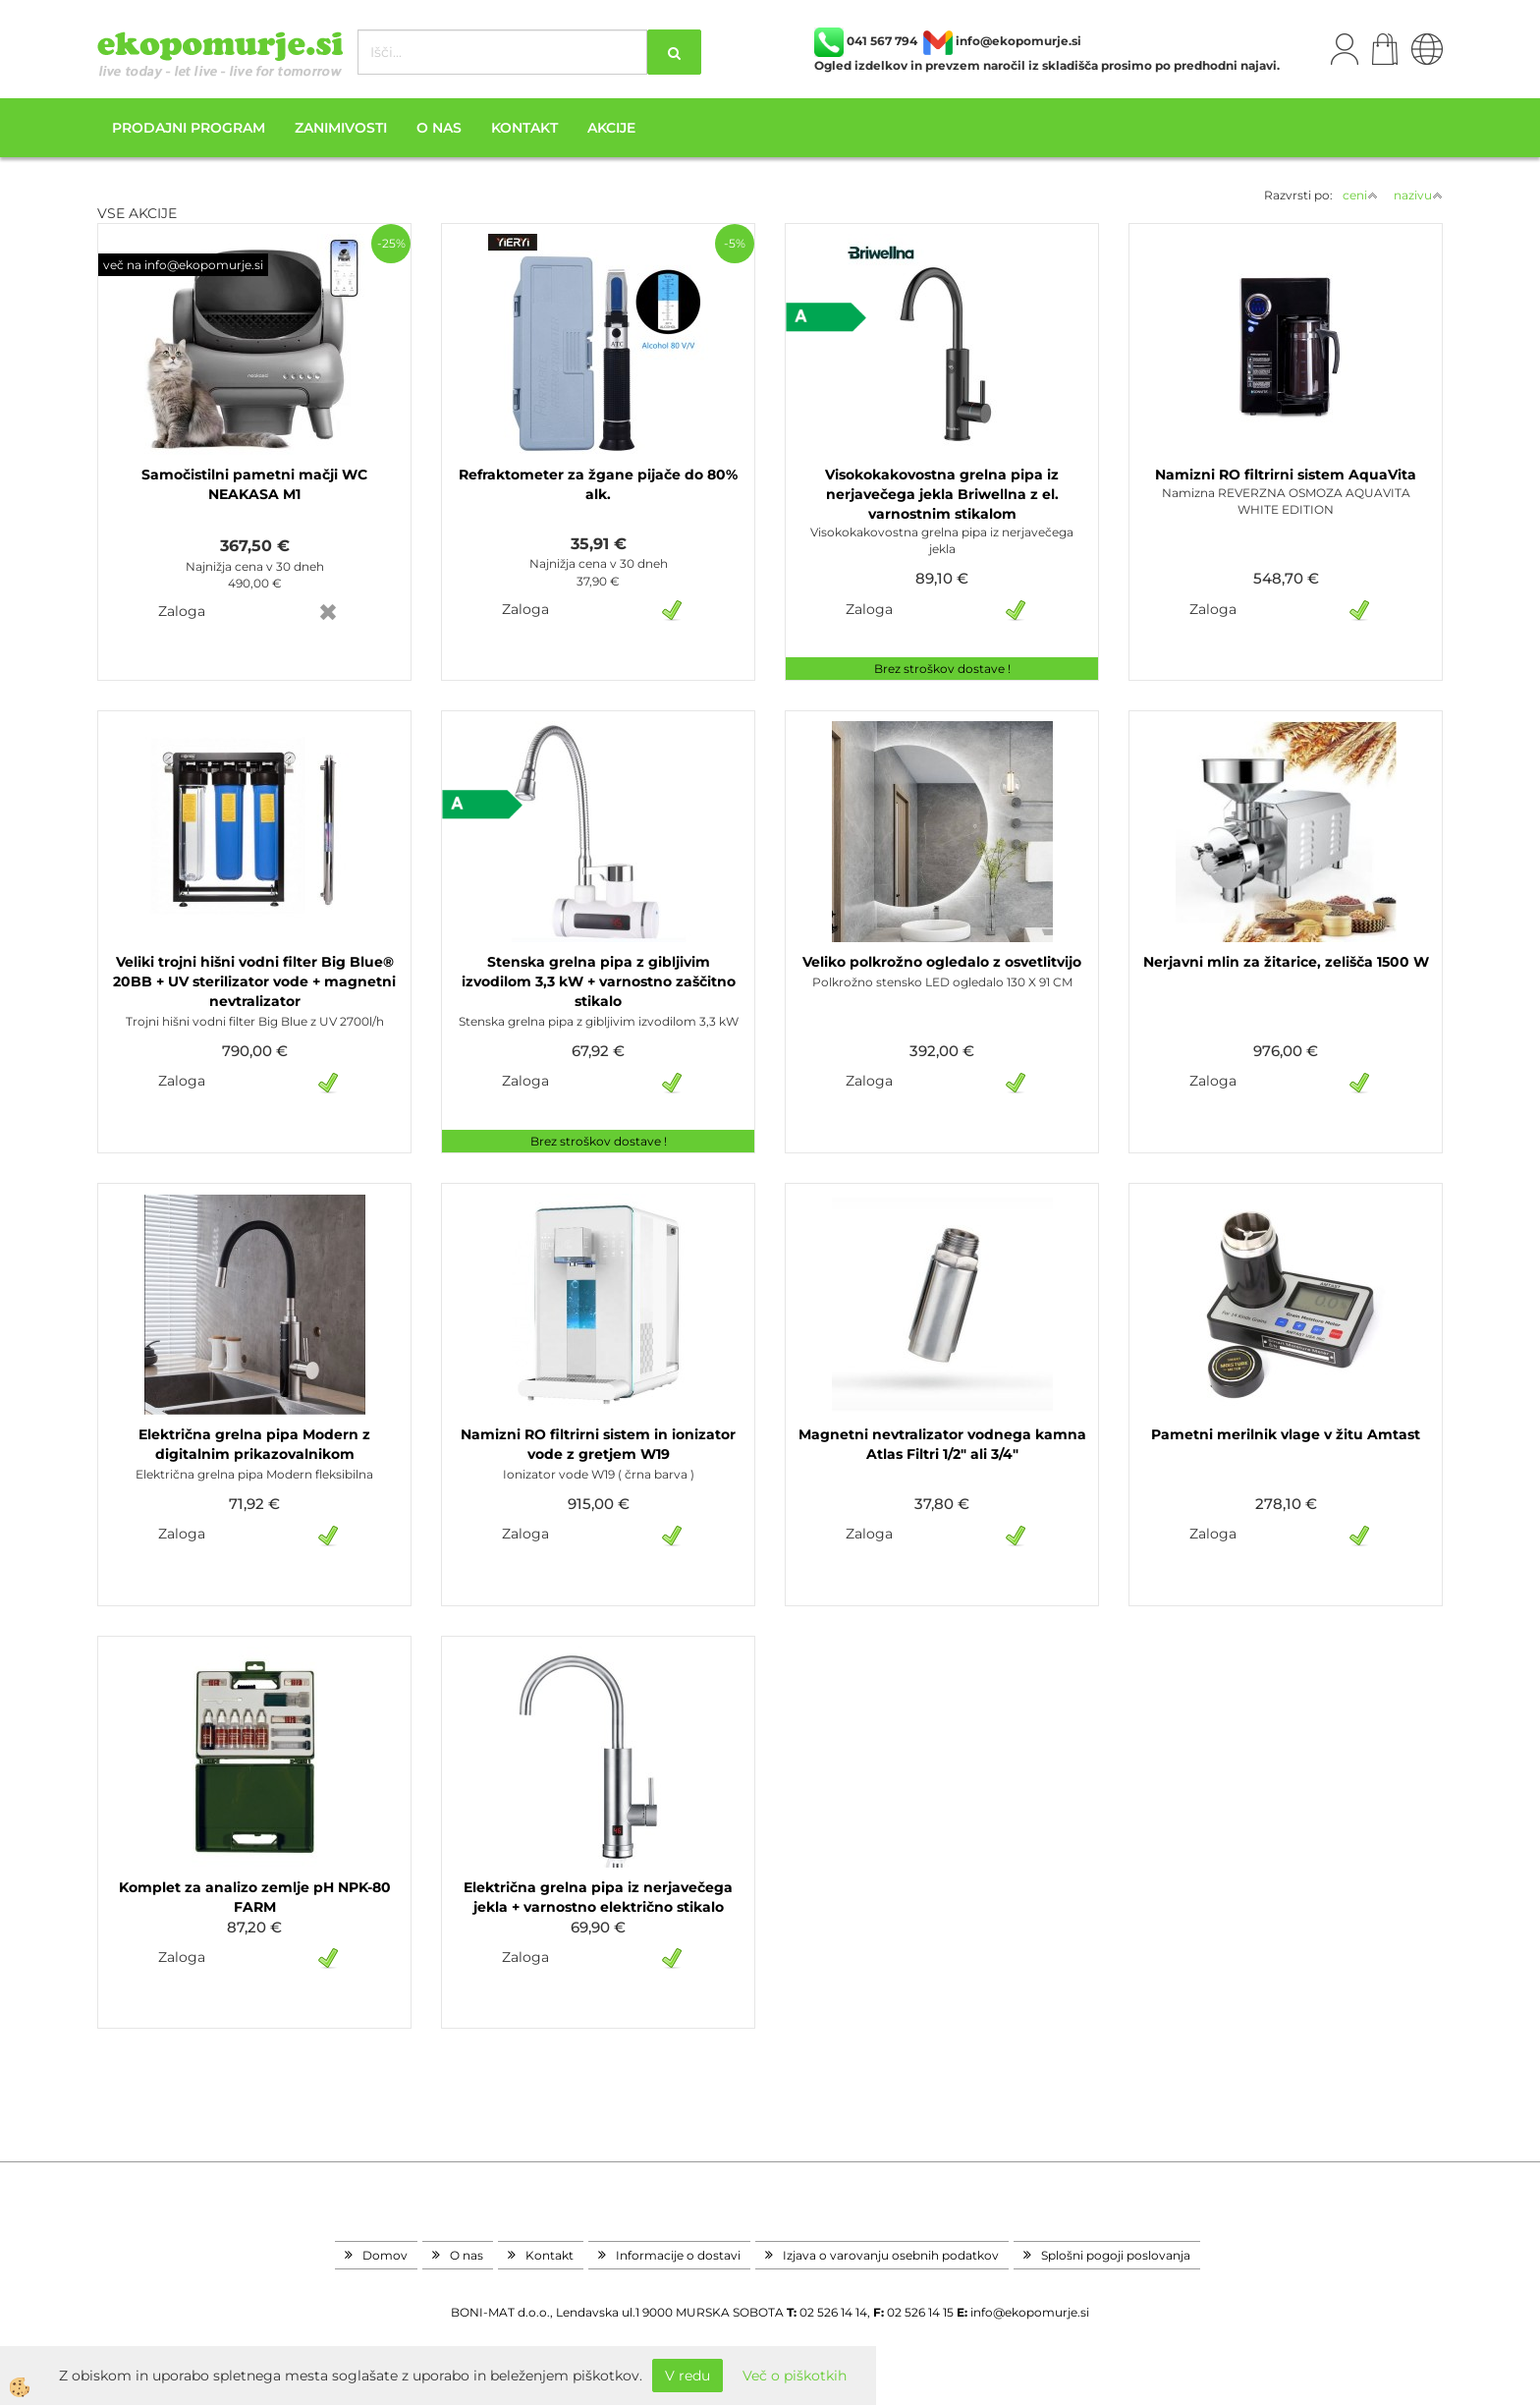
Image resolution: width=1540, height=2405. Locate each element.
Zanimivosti (341, 128)
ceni (1360, 195)
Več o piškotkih (794, 2375)
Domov (385, 2255)
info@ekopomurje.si (1029, 2312)
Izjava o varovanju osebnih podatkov (891, 2255)
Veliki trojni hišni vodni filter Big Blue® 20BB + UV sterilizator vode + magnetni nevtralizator (254, 981)
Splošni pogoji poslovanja (1115, 2255)
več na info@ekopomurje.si (183, 264)
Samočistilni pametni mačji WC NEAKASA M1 (254, 484)
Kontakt (524, 128)
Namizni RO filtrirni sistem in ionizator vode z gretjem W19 (598, 1444)
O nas (439, 128)
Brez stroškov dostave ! (942, 668)
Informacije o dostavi (678, 2255)
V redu (687, 2375)
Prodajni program (188, 128)
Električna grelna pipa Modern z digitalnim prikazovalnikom (254, 1444)
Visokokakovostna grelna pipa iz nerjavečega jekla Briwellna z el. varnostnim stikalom (942, 494)
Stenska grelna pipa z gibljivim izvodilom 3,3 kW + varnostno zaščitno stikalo (599, 981)
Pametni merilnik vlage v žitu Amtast (1285, 1434)
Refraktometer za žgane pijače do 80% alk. (598, 484)
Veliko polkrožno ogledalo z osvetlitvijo (941, 962)
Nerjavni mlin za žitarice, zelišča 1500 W (1286, 962)
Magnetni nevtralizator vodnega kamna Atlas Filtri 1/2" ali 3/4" (942, 1444)
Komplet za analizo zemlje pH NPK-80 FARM (255, 1897)
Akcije (611, 128)
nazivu (1418, 195)
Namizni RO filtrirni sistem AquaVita (1285, 474)
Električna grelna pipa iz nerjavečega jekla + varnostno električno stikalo (598, 1897)
